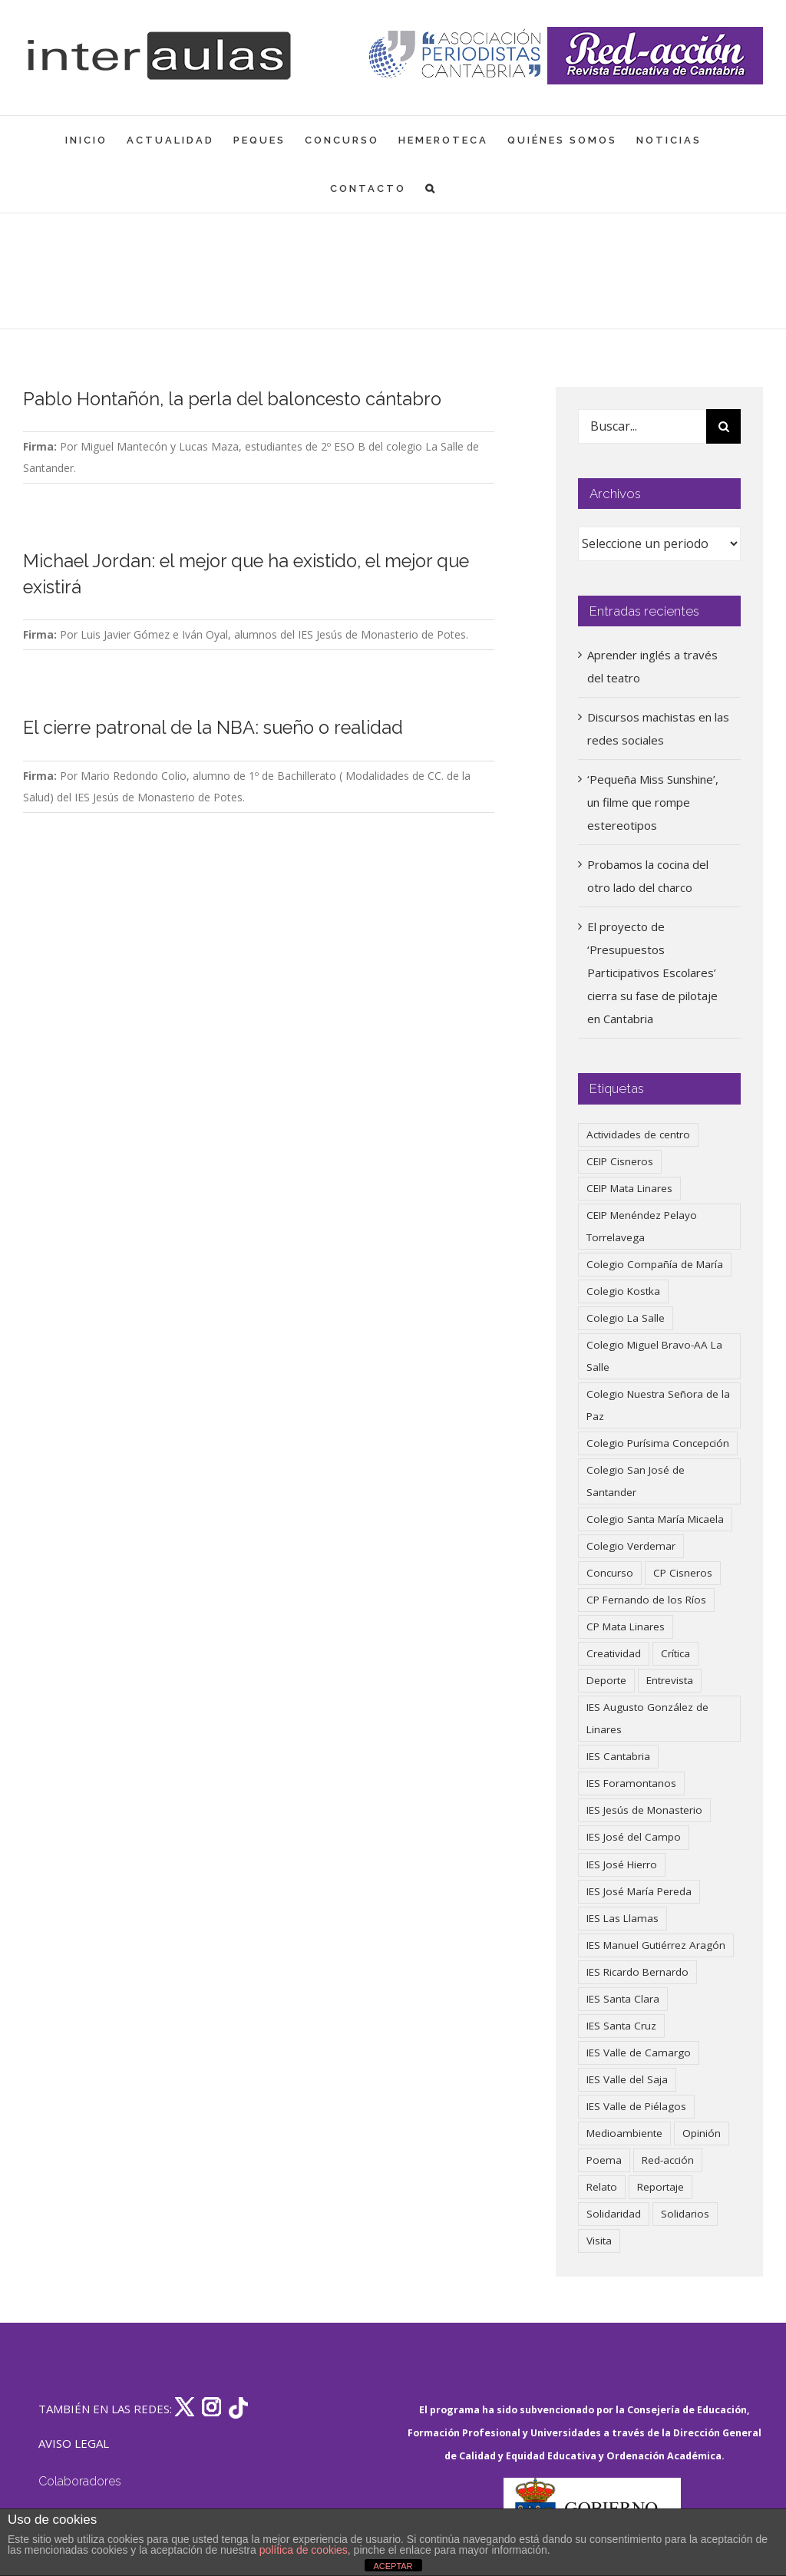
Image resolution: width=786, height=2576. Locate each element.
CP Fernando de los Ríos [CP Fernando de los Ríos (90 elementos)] (646, 1600)
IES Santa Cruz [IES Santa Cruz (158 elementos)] (621, 2026)
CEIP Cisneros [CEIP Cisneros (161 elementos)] (619, 1161)
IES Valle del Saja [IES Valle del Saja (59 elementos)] (627, 2079)
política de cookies (303, 2550)
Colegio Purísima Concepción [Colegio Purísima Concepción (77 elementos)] (657, 1443)
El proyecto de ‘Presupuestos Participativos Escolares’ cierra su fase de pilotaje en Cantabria (652, 972)
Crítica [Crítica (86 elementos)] (675, 1653)
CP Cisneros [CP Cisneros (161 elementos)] (682, 1573)
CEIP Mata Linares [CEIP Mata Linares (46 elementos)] (629, 1188)
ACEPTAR (392, 2566)
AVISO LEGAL (73, 2443)
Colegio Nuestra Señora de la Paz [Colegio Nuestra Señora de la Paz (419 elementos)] (658, 1405)
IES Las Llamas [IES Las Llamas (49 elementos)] (622, 1918)
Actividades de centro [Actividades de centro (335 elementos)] (638, 1134)
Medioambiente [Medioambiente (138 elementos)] (624, 2133)
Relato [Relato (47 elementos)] (601, 2187)
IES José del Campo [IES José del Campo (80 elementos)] (633, 1837)
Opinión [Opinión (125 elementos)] (701, 2133)
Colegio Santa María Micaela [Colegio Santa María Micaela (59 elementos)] (655, 1519)
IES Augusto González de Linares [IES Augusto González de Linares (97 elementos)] (647, 1718)
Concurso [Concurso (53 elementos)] (609, 1573)
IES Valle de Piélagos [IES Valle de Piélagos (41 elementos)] (636, 2106)
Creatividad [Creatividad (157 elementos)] (613, 1653)
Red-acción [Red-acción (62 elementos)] (668, 2160)
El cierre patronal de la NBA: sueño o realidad (213, 727)
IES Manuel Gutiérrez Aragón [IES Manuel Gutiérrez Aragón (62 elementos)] (655, 1945)
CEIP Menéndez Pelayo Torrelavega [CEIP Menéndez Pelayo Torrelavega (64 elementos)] (641, 1226)
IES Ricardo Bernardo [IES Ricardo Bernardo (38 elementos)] (637, 1972)
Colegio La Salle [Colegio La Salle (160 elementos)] (625, 1318)
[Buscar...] (642, 426)
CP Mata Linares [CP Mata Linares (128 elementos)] (625, 1626)
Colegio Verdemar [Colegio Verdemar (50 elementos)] (630, 1546)
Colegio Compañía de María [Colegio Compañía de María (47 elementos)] (654, 1264)
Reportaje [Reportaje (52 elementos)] (660, 2187)
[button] (431, 188)
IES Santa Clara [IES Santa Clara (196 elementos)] (622, 1999)
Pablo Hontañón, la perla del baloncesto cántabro (232, 399)
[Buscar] (723, 426)
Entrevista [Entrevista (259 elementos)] (669, 1680)
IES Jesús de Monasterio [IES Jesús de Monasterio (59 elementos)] (644, 1810)
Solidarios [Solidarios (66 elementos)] (685, 2214)
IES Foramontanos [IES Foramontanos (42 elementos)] (631, 1783)
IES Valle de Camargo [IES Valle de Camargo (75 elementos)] (638, 2052)
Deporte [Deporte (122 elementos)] (606, 1680)
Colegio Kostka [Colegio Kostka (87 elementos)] (623, 1291)
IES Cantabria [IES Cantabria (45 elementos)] (618, 1756)
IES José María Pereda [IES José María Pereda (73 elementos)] (639, 1891)
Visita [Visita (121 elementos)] (599, 2240)
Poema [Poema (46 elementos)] (604, 2160)
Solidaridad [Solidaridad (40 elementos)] (613, 2214)
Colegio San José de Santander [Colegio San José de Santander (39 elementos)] (635, 1481)
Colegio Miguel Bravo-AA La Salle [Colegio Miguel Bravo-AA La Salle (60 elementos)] (654, 1356)
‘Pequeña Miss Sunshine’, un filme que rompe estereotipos (652, 802)
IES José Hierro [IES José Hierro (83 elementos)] (621, 1864)
